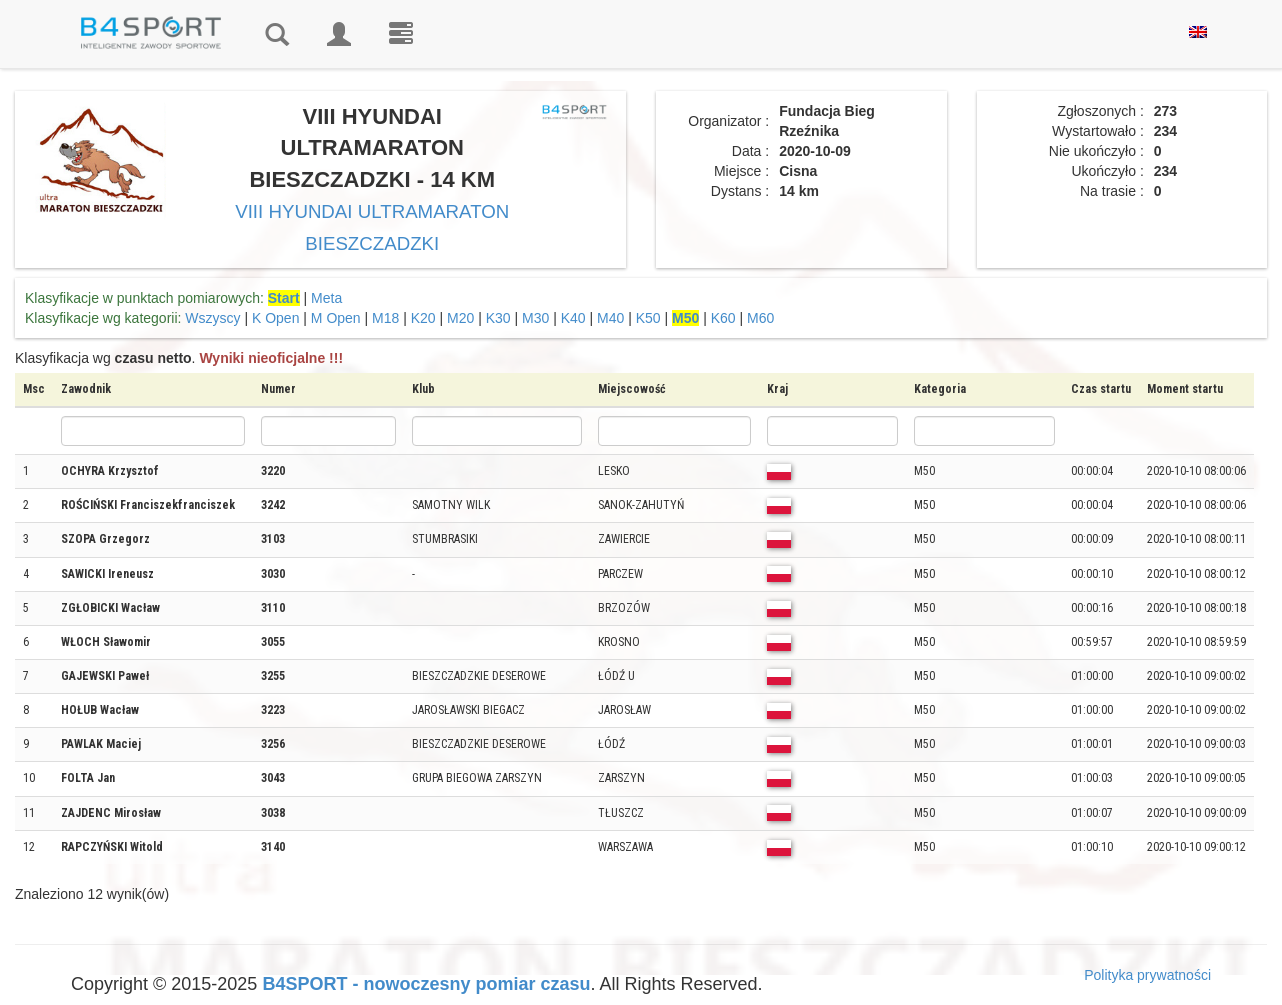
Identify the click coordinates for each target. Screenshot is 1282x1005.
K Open (275, 318)
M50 (685, 318)
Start (284, 298)
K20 (423, 318)
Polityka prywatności (1147, 975)
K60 (723, 318)
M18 (385, 318)
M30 (535, 318)
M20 (460, 318)
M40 (610, 318)
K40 (573, 318)
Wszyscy (212, 318)
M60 (760, 318)
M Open (336, 318)
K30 (498, 318)
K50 (648, 318)
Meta (326, 298)
